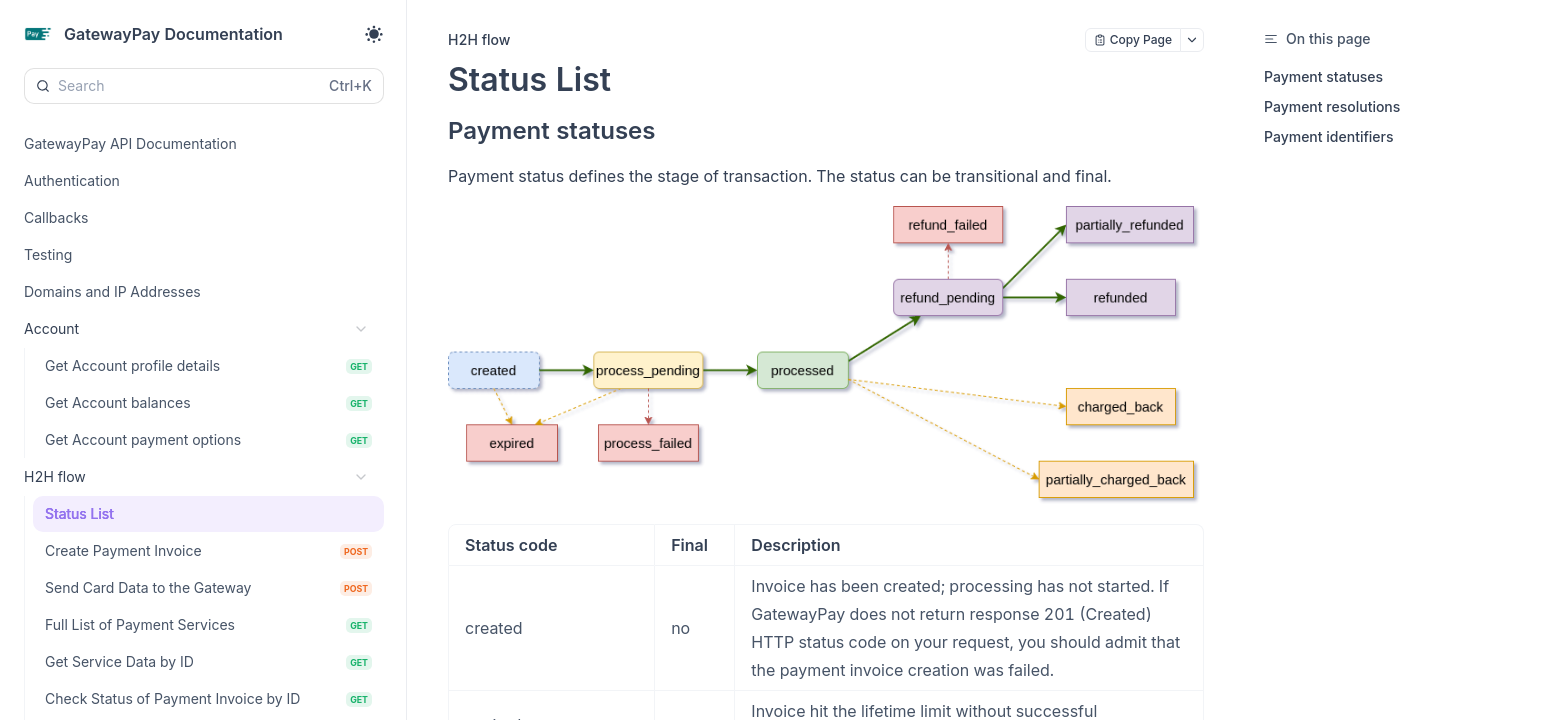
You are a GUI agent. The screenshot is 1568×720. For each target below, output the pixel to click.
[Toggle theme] (374, 34)
